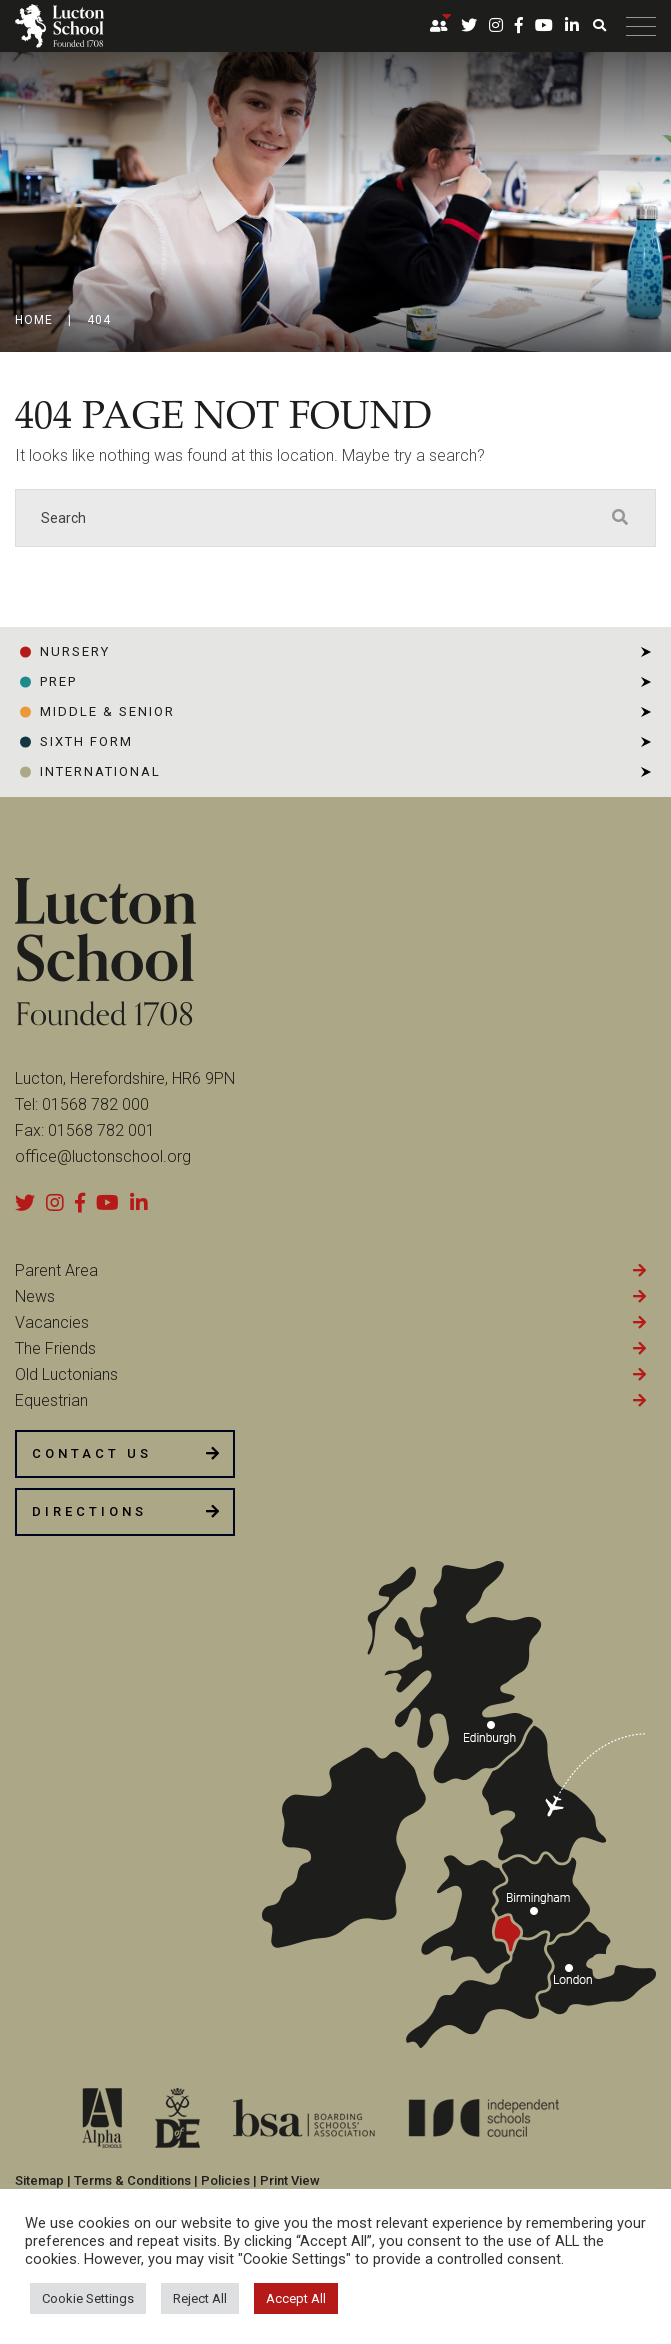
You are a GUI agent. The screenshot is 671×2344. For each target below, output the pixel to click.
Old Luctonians (66, 1374)
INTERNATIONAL (100, 771)
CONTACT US (92, 1453)
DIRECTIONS (89, 1511)
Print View (290, 2180)
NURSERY (75, 651)
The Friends (55, 1348)
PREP (58, 681)
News (35, 1296)
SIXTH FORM (86, 741)
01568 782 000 (95, 1104)
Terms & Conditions (132, 2180)
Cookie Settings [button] (88, 2298)
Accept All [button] (296, 2298)
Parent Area (56, 1270)
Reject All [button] (200, 2298)
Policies (225, 2180)
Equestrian (51, 1400)
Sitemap (39, 2180)
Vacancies (52, 1322)
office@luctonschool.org (103, 1156)
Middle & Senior (107, 711)
